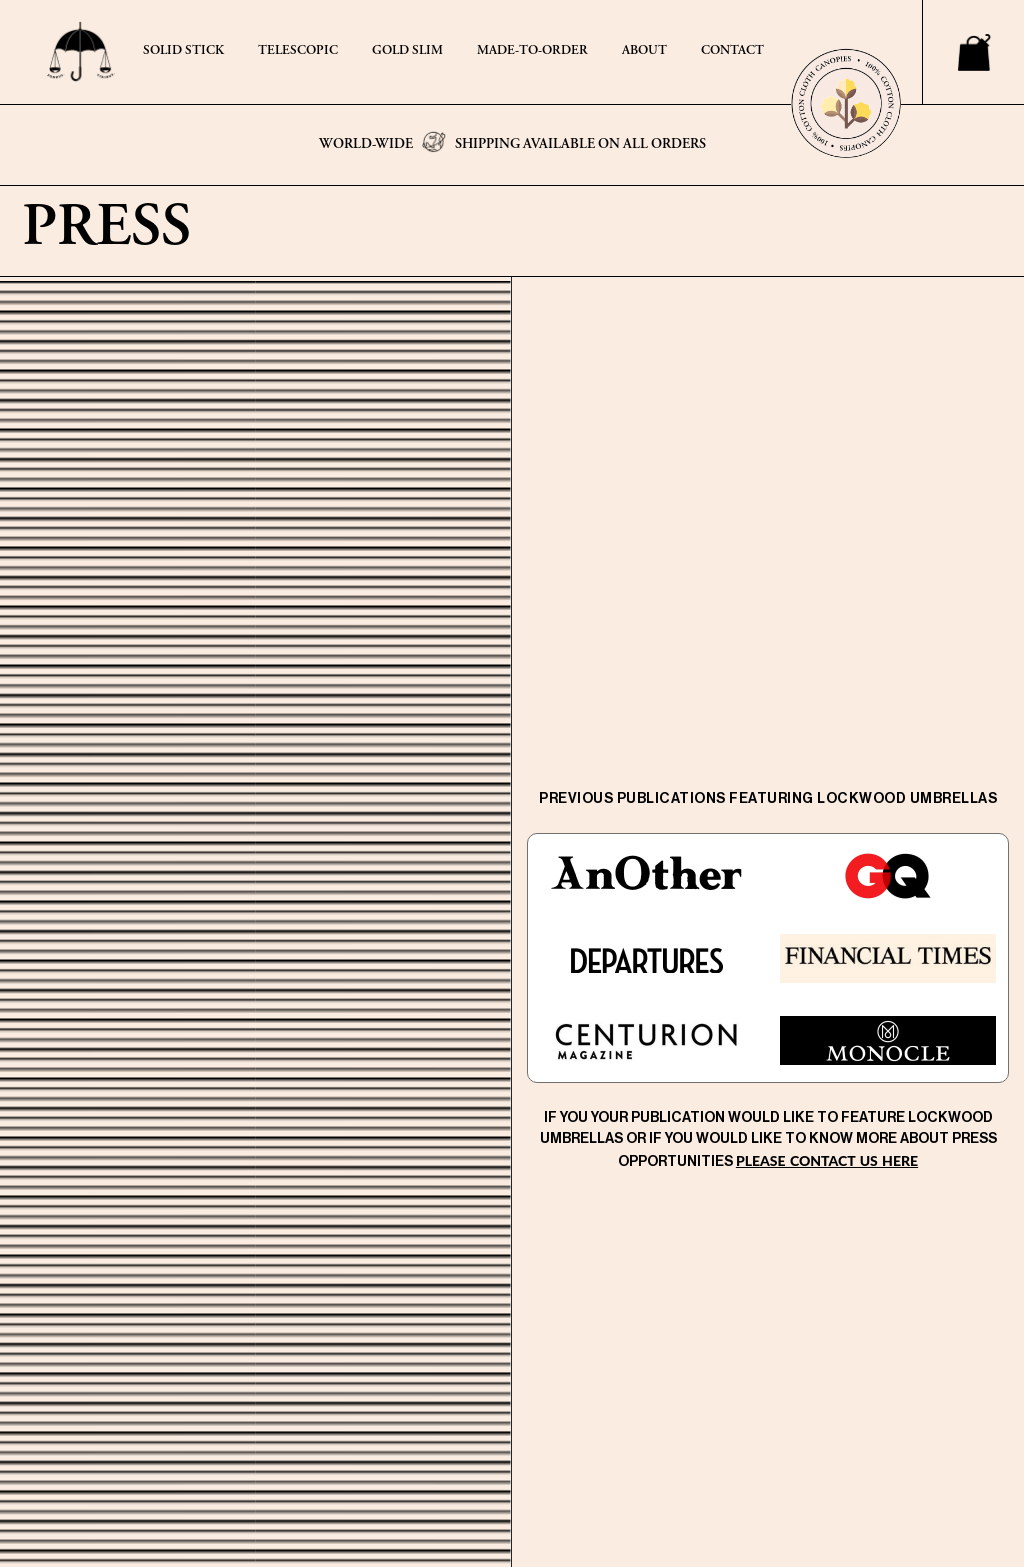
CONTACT (732, 51)
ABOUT (644, 51)
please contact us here (827, 1160)
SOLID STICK (183, 51)
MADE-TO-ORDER (532, 51)
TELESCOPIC (298, 51)
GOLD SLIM (407, 51)
